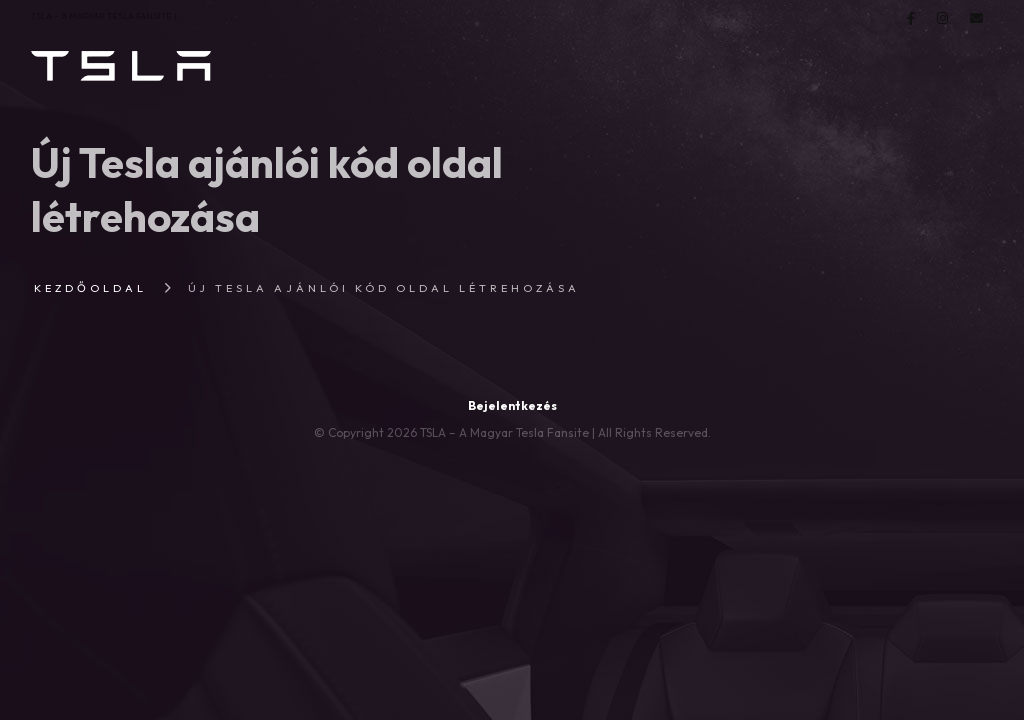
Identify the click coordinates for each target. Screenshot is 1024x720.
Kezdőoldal (90, 288)
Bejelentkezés (512, 405)
